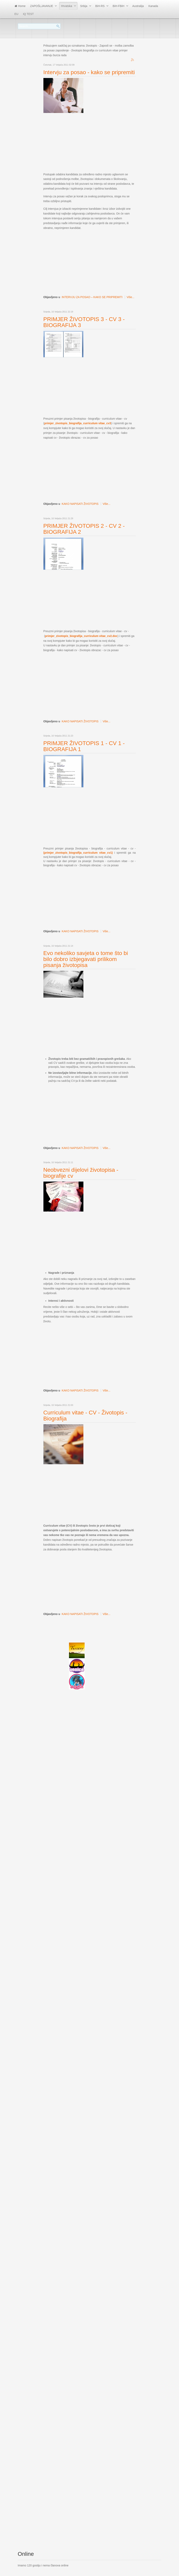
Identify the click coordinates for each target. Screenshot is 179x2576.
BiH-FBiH (118, 6)
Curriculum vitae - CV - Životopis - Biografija (85, 1415)
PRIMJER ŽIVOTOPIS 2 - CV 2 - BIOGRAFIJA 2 (84, 529)
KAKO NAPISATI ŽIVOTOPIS (80, 503)
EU (16, 14)
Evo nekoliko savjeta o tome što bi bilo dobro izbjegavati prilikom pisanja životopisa (85, 959)
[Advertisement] (111, 143)
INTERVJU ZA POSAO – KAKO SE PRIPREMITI (92, 297)
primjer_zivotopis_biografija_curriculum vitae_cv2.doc (81, 636)
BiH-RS (100, 6)
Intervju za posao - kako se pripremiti (89, 72)
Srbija (83, 6)
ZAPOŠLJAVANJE (41, 6)
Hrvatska (66, 6)
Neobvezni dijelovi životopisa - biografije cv (80, 1173)
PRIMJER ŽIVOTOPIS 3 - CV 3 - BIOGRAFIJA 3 (84, 322)
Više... (130, 297)
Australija (138, 6)
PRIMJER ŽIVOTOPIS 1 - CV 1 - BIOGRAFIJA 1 (84, 746)
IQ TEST (28, 14)
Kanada (153, 6)
